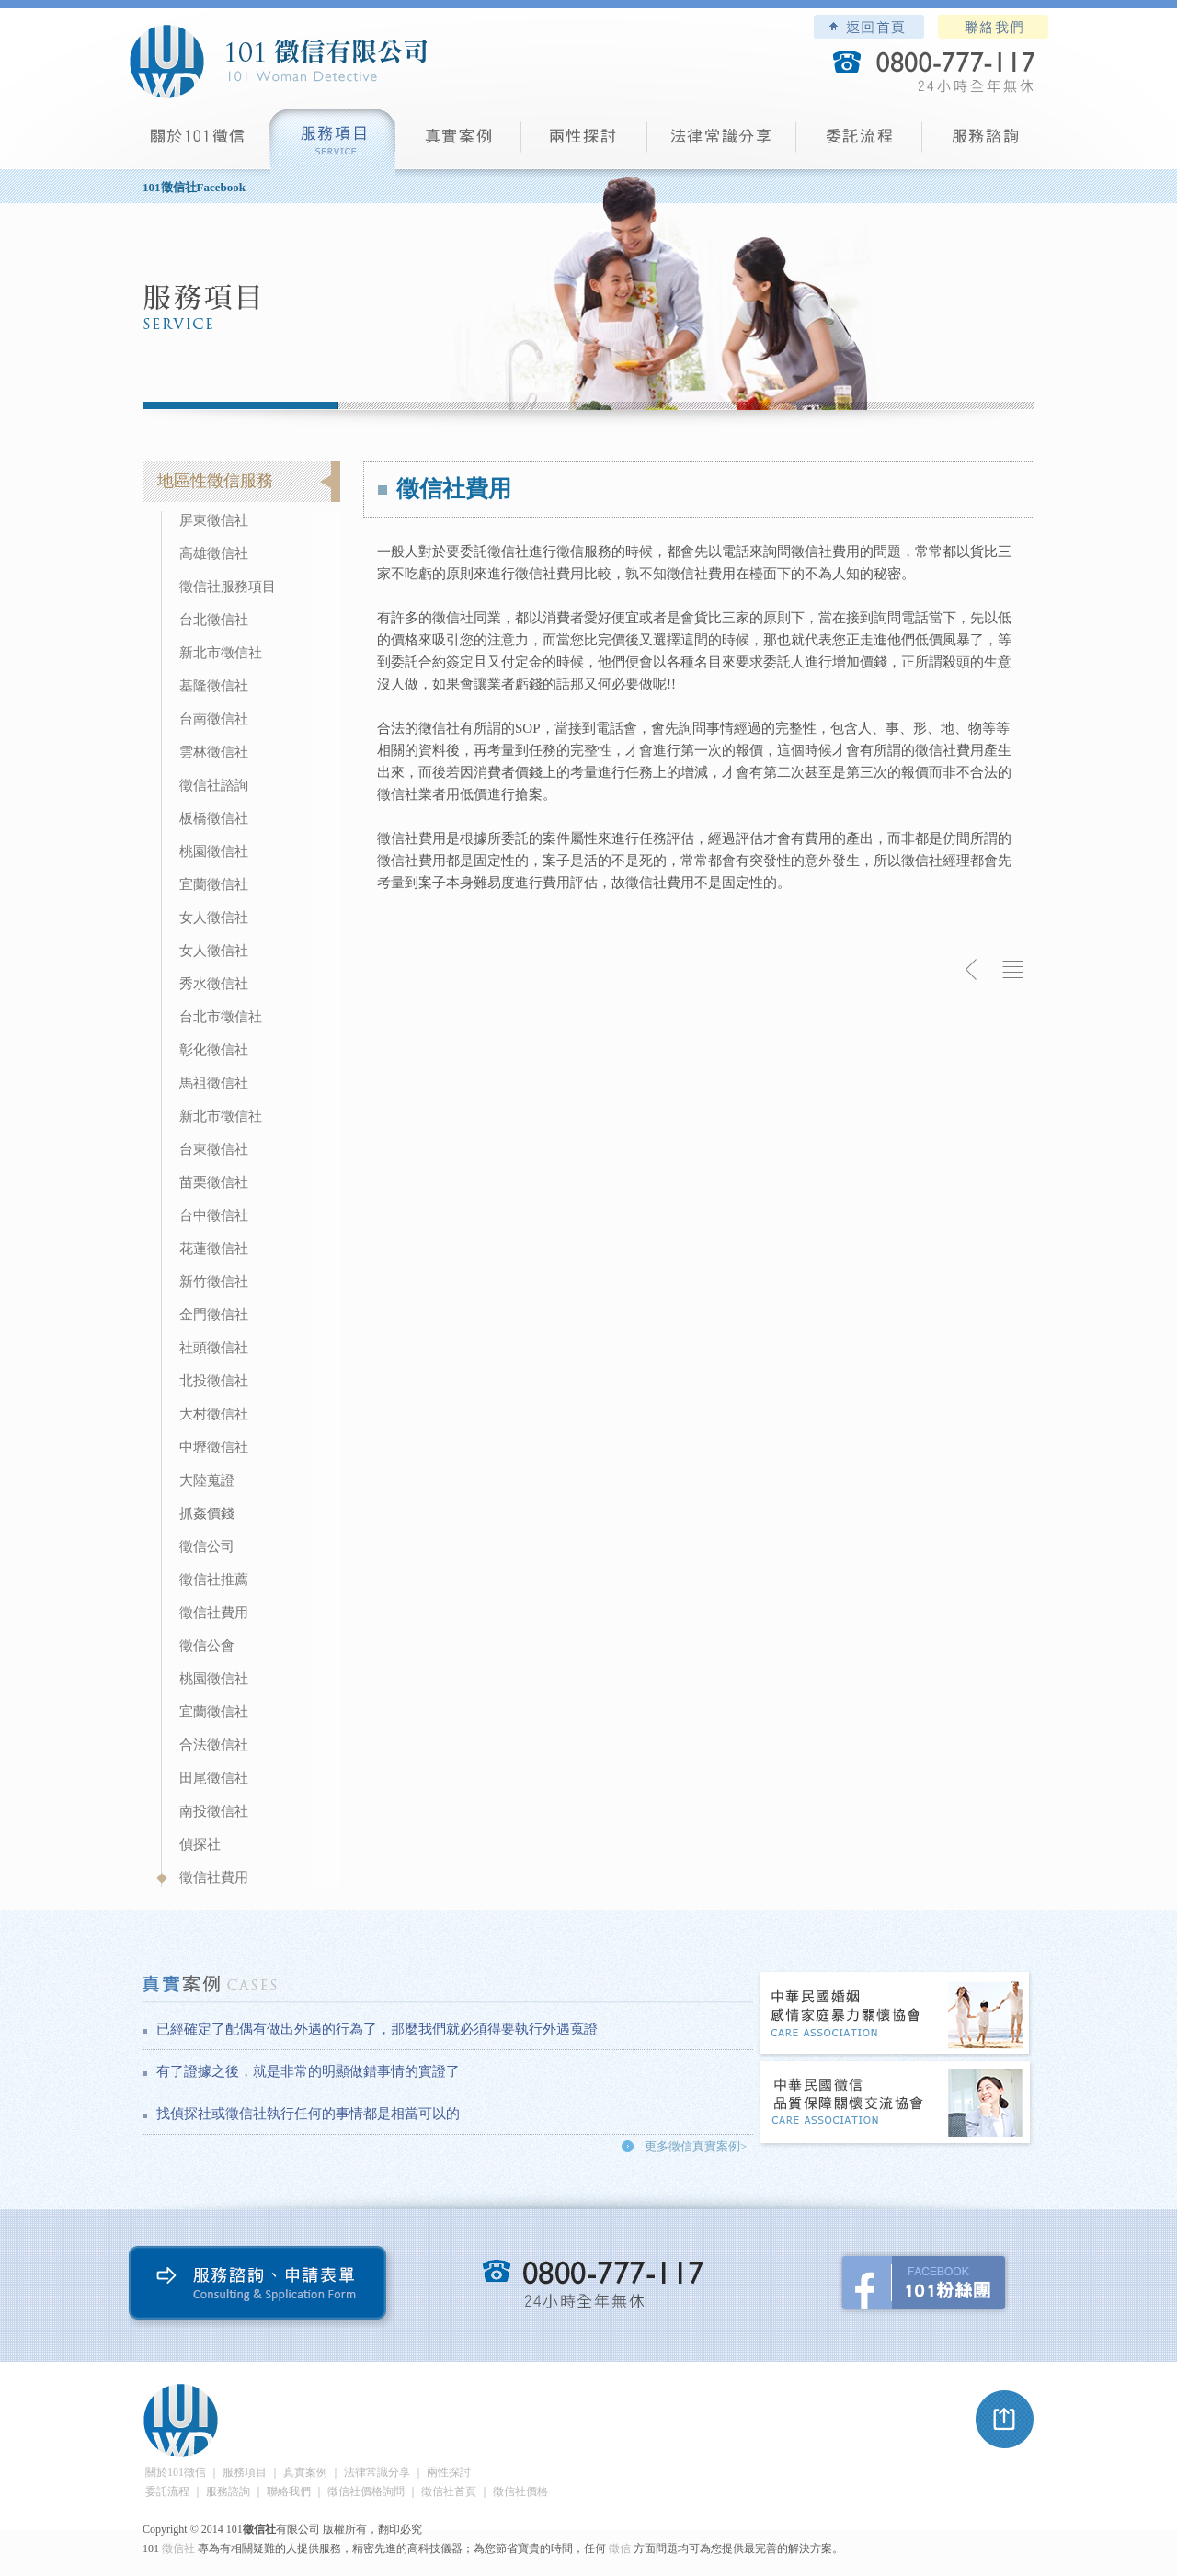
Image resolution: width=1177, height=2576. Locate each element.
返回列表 (1013, 970)
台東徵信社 (213, 1149)
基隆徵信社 (213, 685)
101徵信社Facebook (194, 187)
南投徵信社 (213, 1811)
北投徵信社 (213, 1380)
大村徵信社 (213, 1414)
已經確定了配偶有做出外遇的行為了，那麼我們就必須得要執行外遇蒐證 (377, 2029)
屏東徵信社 (213, 520)
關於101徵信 (175, 2472)
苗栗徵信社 (213, 1182)
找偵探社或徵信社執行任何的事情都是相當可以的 (308, 2113)
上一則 (972, 970)
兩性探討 (584, 142)
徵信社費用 (213, 1612)
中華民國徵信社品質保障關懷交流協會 (895, 2104)
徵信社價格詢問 (366, 2491)
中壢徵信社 (213, 1447)
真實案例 (458, 142)
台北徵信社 (213, 619)
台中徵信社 (213, 1215)
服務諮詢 (985, 142)
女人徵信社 (213, 917)
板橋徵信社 (213, 818)
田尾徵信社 (213, 1778)
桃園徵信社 (213, 851)
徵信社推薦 (213, 1579)
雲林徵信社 (213, 752)
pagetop (1005, 2419)
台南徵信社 (213, 719)
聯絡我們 (993, 27)
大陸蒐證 (206, 1480)
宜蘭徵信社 (213, 884)
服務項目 (332, 142)
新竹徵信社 (213, 1281)
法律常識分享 (721, 142)
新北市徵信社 (220, 652)
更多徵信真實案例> (696, 2146)
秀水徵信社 (213, 983)
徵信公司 (206, 1546)
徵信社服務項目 (227, 586)
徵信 (620, 2548)
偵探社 (200, 1844)
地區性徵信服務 (215, 481)
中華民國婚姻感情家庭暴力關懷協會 (895, 2014)
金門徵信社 (213, 1314)
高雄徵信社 (213, 553)
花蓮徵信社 (213, 1248)
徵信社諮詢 (213, 785)
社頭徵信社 (213, 1347)
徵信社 (178, 2548)
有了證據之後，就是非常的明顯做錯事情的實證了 (308, 2071)
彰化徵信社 (213, 1050)
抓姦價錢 (206, 1513)
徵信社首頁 (448, 2491)
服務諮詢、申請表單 (261, 2287)
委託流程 (859, 142)
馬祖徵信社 (213, 1083)
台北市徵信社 (220, 1016)
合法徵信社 (213, 1745)
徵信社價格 (520, 2491)
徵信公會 (206, 1645)
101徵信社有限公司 (278, 61)
